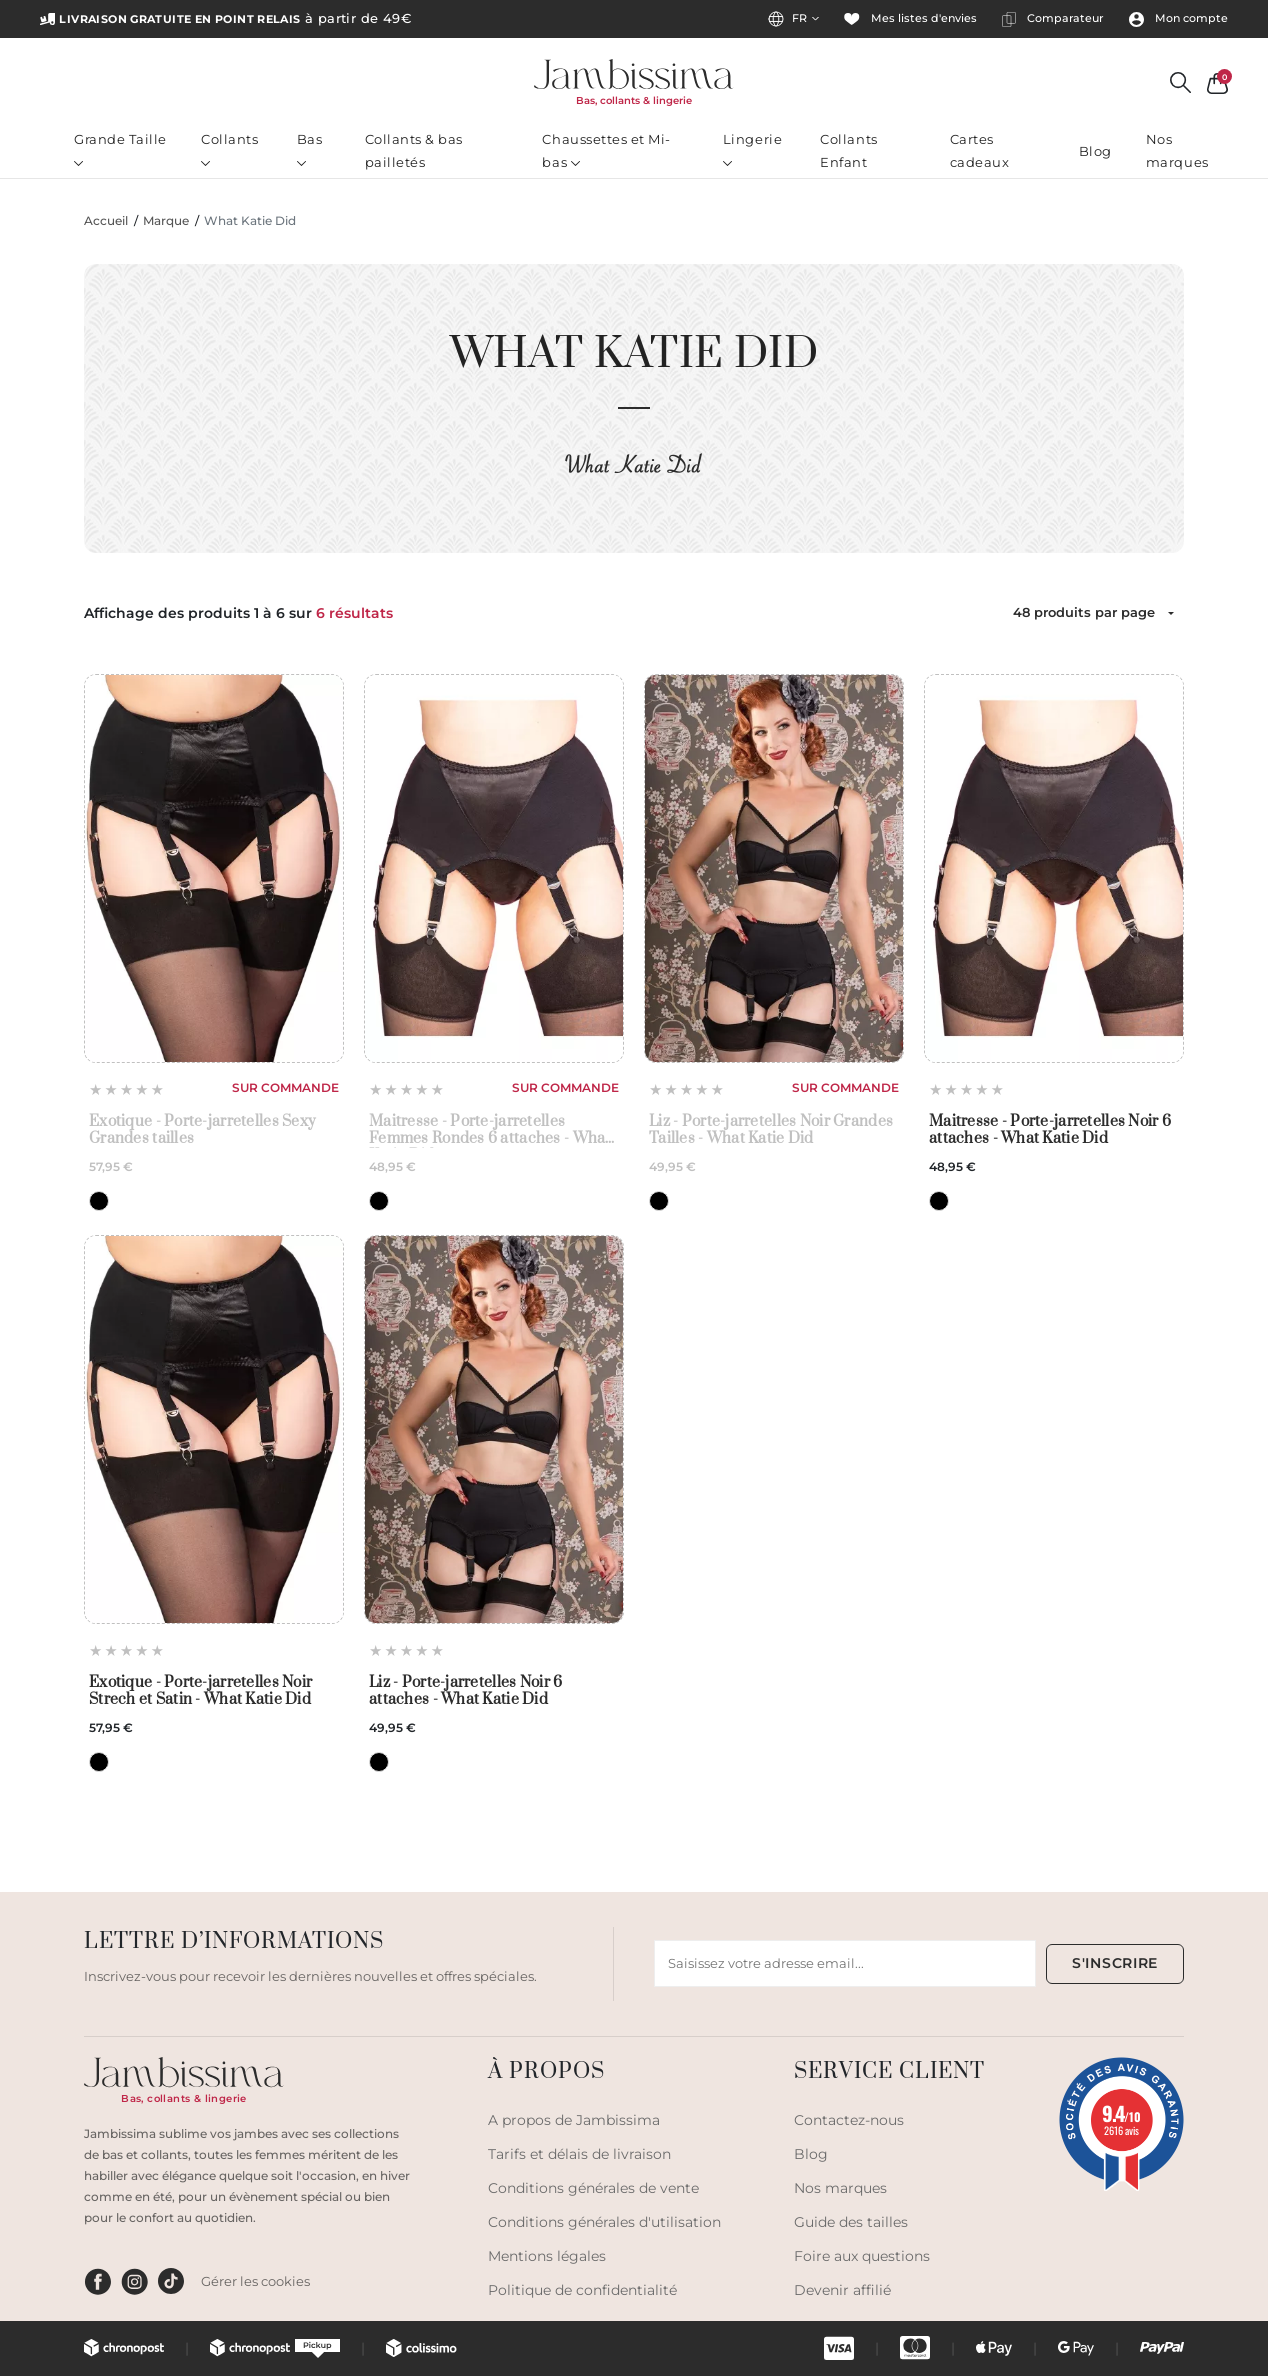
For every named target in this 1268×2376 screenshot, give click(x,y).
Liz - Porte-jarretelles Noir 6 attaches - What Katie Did (465, 1691)
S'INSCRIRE (1115, 1963)
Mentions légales (547, 2256)
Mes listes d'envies (910, 18)
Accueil (106, 221)
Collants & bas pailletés (414, 150)
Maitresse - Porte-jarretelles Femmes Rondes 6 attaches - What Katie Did (490, 1130)
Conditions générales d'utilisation (604, 2222)
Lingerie (752, 148)
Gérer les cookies (255, 2281)
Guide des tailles (851, 2222)
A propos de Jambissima (574, 2120)
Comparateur (1053, 19)
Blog (1095, 151)
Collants (229, 148)
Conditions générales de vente (593, 2188)
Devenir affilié (842, 2290)
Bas (310, 148)
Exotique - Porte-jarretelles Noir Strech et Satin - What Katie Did (200, 1691)
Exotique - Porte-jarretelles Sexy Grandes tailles (202, 1130)
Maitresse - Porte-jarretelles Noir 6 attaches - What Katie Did (1050, 1130)
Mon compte (1178, 19)
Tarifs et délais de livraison (579, 2154)
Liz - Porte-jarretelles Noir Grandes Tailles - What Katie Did (771, 1130)
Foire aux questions (862, 2256)
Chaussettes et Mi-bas (606, 150)
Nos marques (1177, 150)
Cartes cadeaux (980, 150)
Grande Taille (120, 148)
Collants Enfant (848, 150)
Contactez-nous (849, 2120)
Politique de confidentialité (582, 2290)
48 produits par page (1084, 612)
